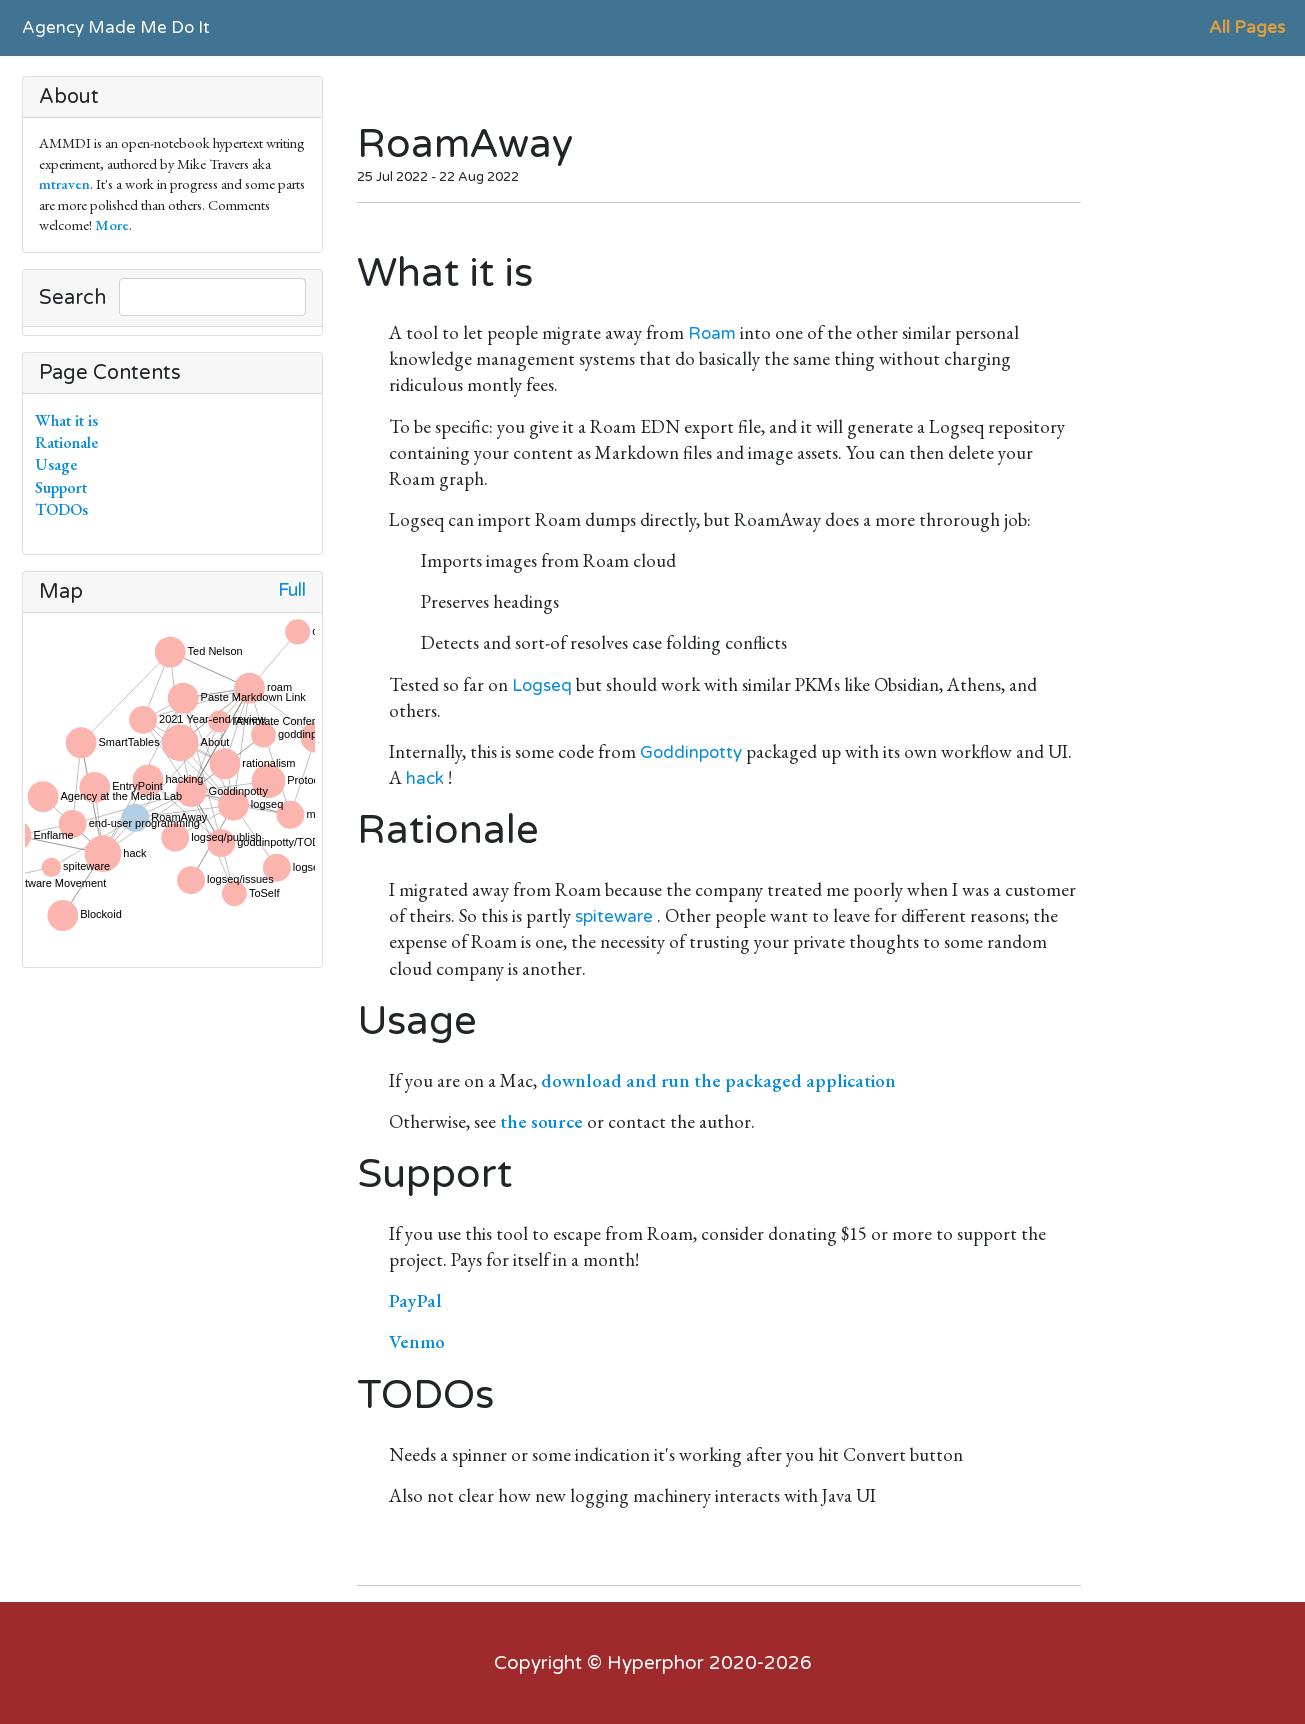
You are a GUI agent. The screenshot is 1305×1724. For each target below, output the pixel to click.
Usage (60, 464)
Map (61, 592)
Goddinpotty (691, 752)
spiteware (614, 916)
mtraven (64, 183)
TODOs (65, 509)
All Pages (1247, 27)
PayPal (415, 1300)
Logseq (542, 685)
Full (292, 590)
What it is (70, 420)
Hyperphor (655, 1663)
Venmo (417, 1341)
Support (65, 487)
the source (541, 1121)
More (112, 224)
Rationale (70, 442)
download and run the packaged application (718, 1080)
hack (425, 778)
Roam (712, 333)
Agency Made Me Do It (116, 27)
